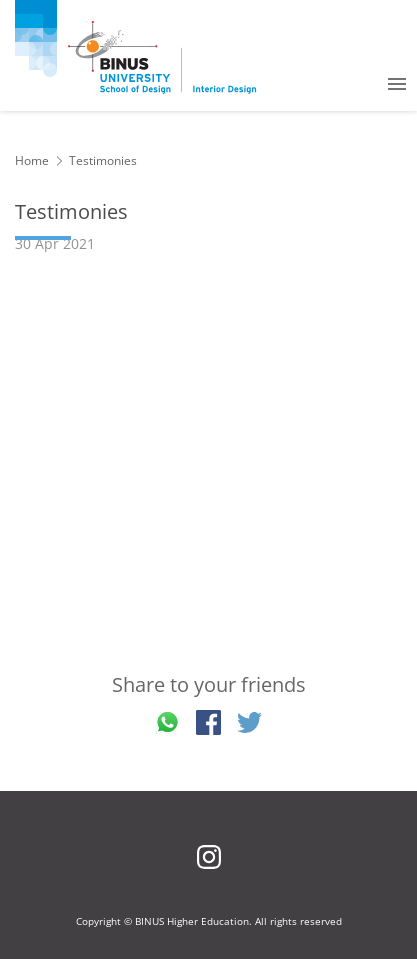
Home (32, 160)
